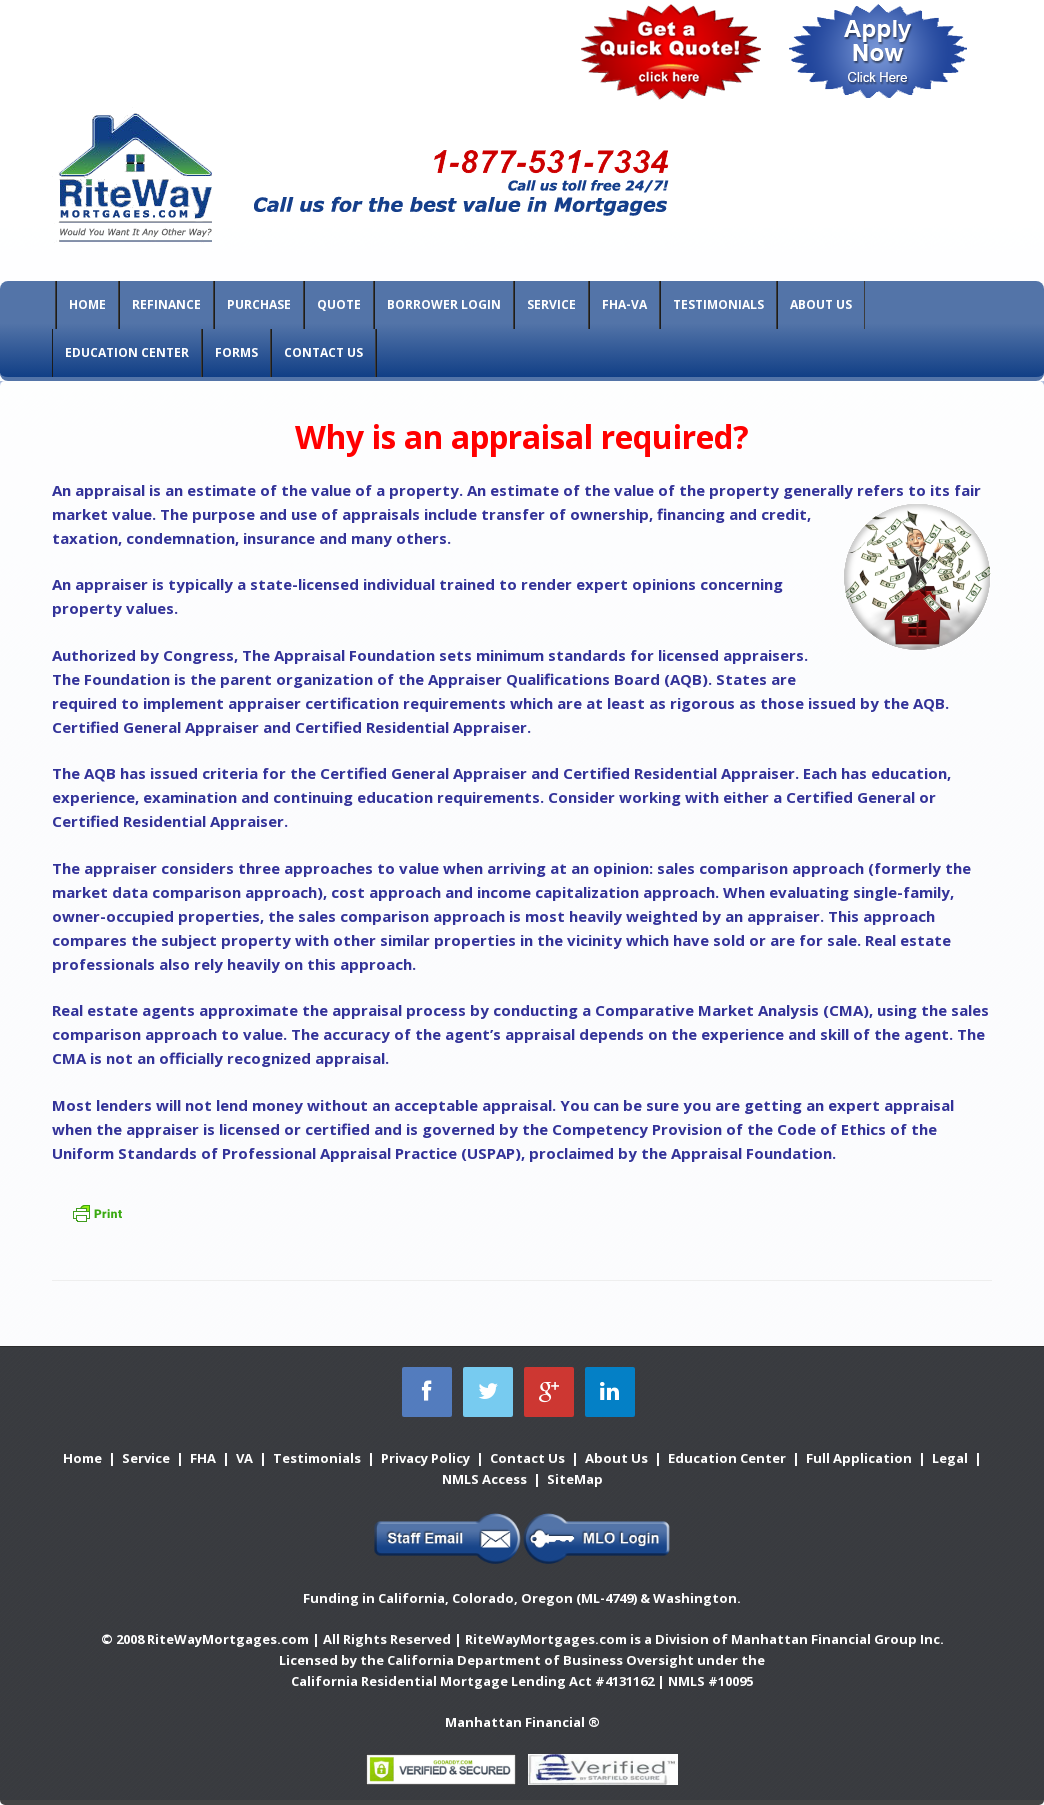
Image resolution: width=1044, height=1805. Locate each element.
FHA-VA (624, 304)
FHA (203, 1458)
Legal (950, 1458)
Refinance (166, 304)
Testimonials (718, 304)
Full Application (859, 1458)
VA (244, 1458)
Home (87, 304)
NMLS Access (484, 1479)
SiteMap (575, 1479)
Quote (339, 304)
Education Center (127, 352)
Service (551, 304)
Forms (236, 352)
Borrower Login (444, 304)
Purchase (259, 304)
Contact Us (323, 352)
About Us (821, 304)
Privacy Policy (425, 1458)
